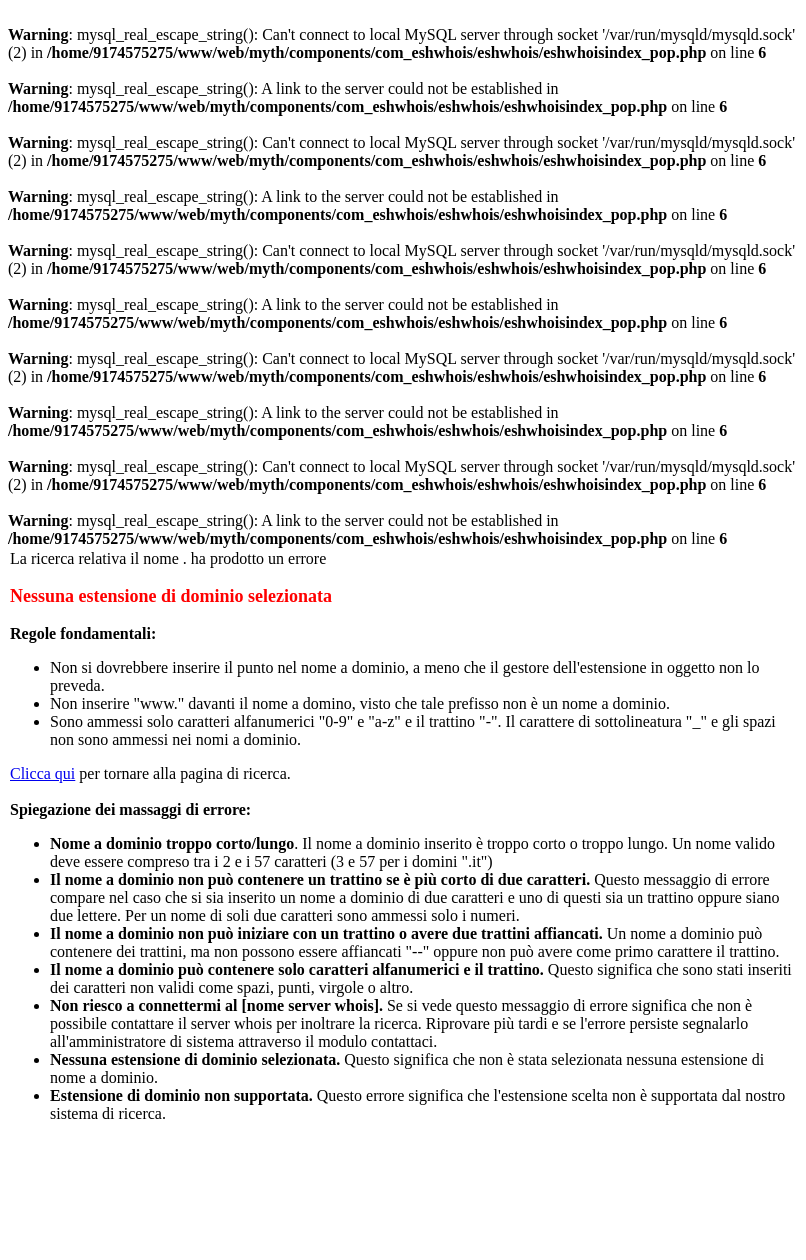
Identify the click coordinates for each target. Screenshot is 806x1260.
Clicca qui (42, 773)
